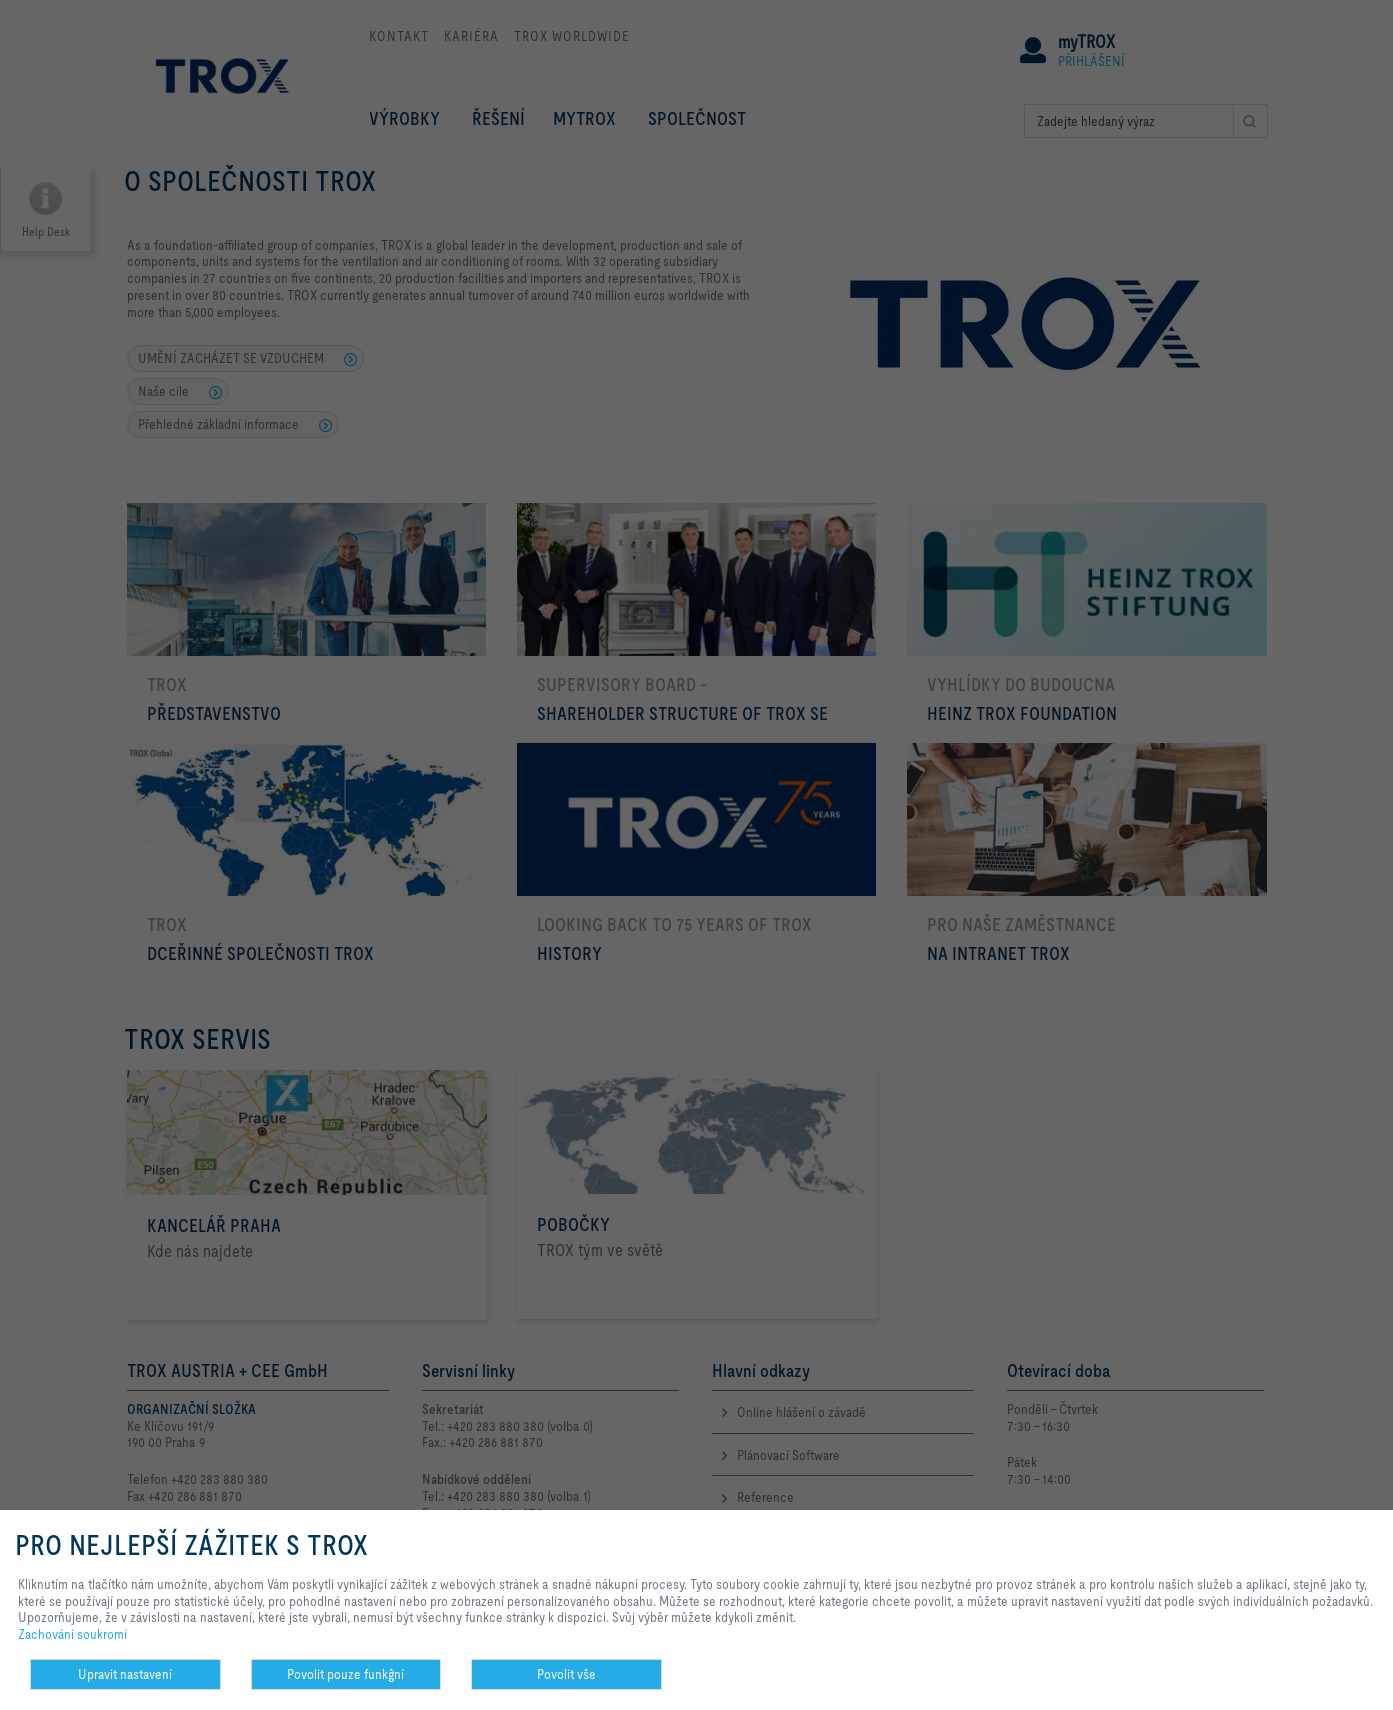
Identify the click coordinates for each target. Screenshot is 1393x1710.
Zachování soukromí (72, 1634)
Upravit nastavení (125, 1674)
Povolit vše (566, 1674)
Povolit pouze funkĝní (345, 1674)
